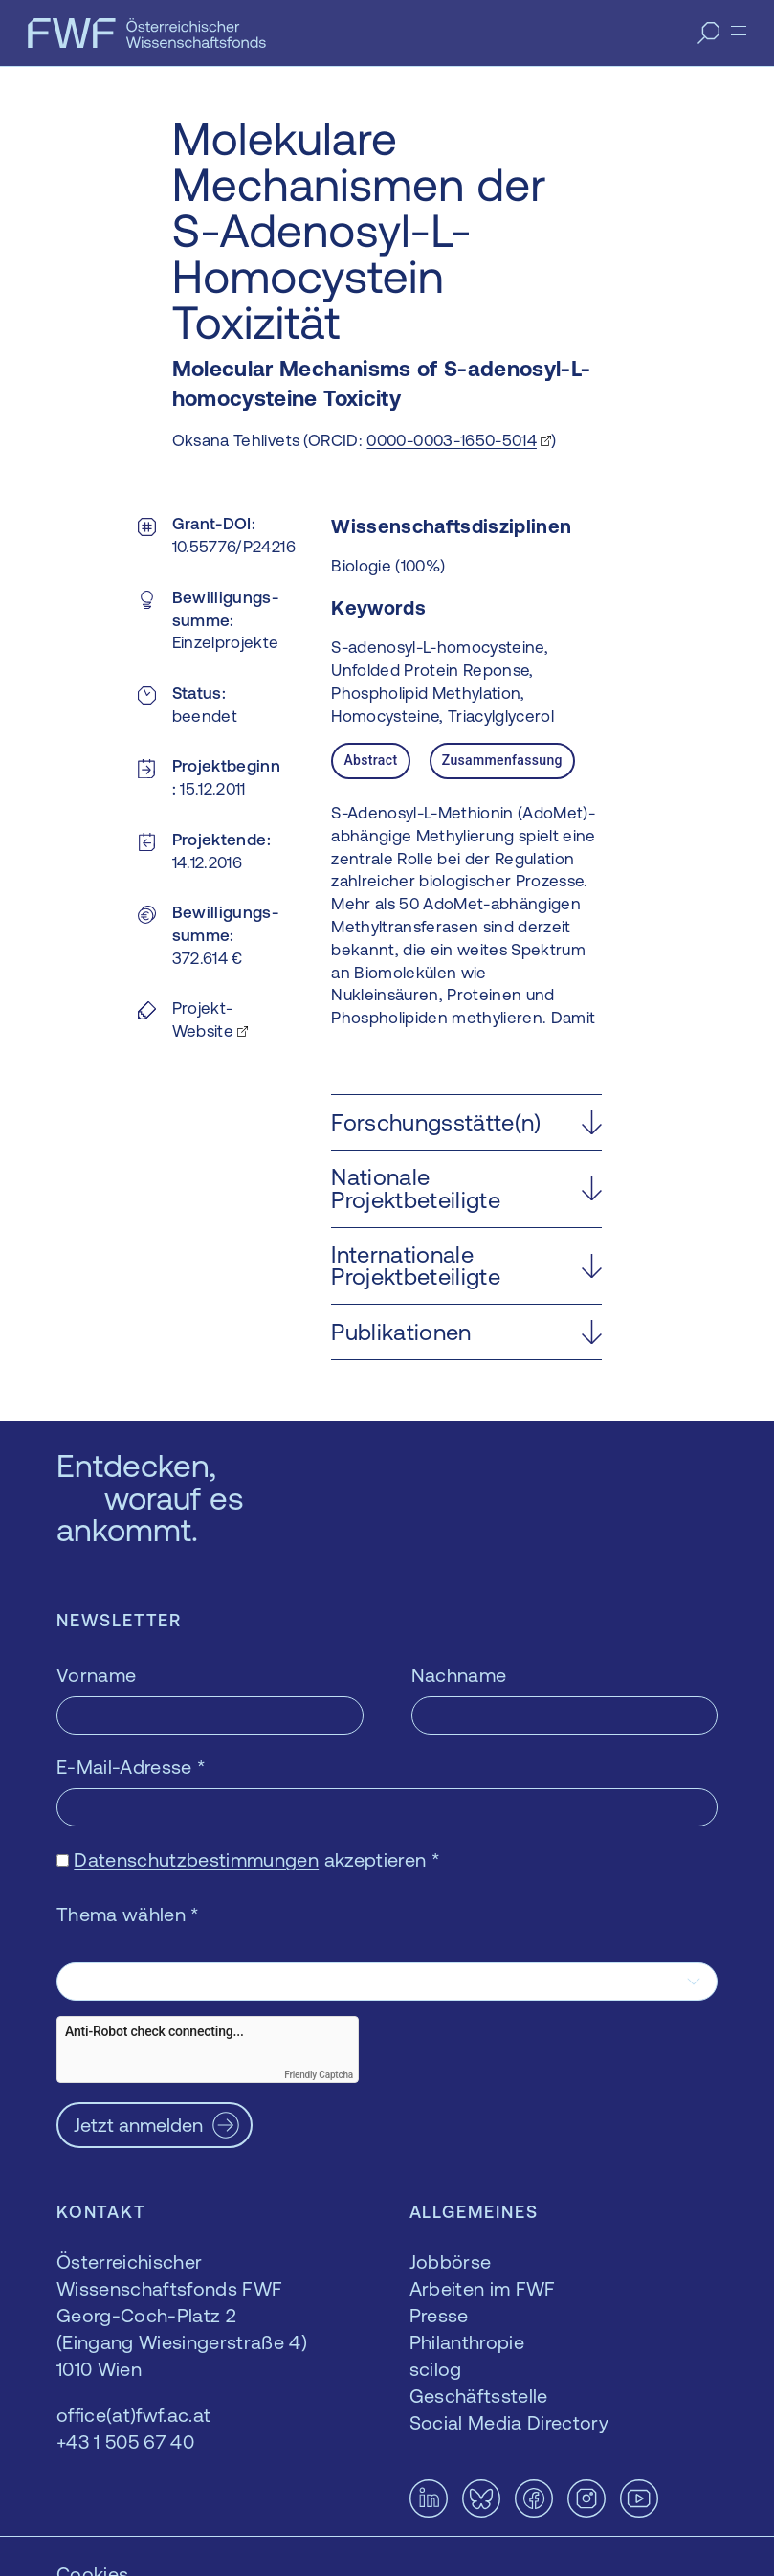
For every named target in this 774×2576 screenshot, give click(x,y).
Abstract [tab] (370, 760)
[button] (466, 1122)
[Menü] (738, 30)
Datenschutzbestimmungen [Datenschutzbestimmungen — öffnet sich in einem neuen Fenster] (196, 1859)
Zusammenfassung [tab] (502, 760)
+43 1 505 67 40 (125, 2441)
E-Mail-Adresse (131, 1767)
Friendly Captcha (318, 2075)
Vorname (96, 1675)
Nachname (459, 1675)
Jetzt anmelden (138, 2125)
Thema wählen (128, 1914)
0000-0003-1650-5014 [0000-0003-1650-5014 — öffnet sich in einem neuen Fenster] (451, 440)
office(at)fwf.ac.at (133, 2415)
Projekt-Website (202, 1019)
